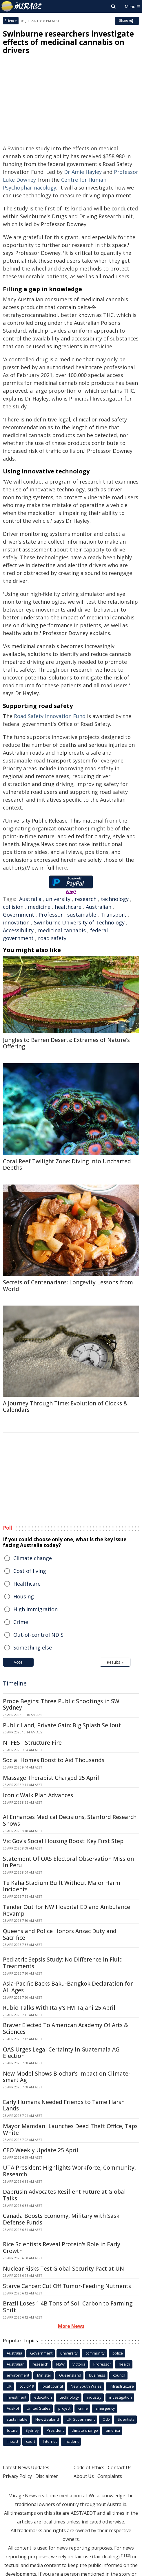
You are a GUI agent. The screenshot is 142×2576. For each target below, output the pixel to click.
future (12, 2430)
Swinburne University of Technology (79, 922)
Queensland (70, 2375)
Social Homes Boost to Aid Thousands (53, 1760)
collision (13, 906)
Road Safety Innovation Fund (49, 716)
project (64, 2408)
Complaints (109, 2476)
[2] (128, 2555)
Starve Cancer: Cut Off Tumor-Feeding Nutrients (67, 2286)
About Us (84, 2476)
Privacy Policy (17, 2476)
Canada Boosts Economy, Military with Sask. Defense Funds (62, 2219)
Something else (32, 1647)
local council (52, 2386)
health (124, 2364)
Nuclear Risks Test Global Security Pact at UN (63, 2268)
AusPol (13, 2408)
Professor (51, 914)
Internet (50, 2441)
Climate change (32, 1558)
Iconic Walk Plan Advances (38, 1795)
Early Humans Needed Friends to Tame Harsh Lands (64, 2105)
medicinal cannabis (62, 930)
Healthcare (27, 1583)
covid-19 (26, 2386)
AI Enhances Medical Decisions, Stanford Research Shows (69, 1820)
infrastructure (122, 2386)
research (86, 898)
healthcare (68, 906)
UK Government (81, 2419)
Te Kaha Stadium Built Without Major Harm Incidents (61, 1886)
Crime (20, 1621)
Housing (23, 1596)
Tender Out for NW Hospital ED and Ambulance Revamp (66, 1910)
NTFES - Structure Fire (32, 1742)
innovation (16, 922)
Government (18, 914)
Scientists (126, 2419)
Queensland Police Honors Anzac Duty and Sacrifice (59, 1934)
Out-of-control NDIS (38, 1634)
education (43, 2397)
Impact (12, 2441)
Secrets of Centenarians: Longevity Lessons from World (68, 1286)
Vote (18, 1662)
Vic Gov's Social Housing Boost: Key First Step (63, 1841)
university (58, 898)
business (97, 2375)
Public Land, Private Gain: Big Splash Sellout (62, 1725)
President (55, 2430)
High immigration (35, 1609)
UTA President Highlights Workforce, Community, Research (69, 2171)
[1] (123, 2555)
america (113, 2430)
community (95, 2353)
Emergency (105, 2408)
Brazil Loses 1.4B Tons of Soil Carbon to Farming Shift (67, 2307)
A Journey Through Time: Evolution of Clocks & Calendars (65, 1407)
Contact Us (120, 2467)
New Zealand (47, 2419)
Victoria (78, 2364)
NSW (60, 2364)
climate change (85, 2430)
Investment (16, 2397)
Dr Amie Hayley (83, 171)
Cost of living (29, 1570)
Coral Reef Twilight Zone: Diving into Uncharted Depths (67, 1165)
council (119, 2375)
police (117, 2353)
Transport (113, 914)
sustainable (81, 914)
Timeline (15, 1683)
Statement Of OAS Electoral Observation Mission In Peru (68, 1862)
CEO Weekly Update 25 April (40, 2150)
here (61, 867)
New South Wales (86, 2386)
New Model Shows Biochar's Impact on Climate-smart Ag (66, 2077)
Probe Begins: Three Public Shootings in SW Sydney (61, 1704)
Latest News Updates (26, 2467)
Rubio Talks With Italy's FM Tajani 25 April (59, 2007)
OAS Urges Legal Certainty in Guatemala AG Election (61, 2053)
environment (18, 2375)
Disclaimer (46, 2476)
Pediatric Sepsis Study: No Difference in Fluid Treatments (63, 1963)
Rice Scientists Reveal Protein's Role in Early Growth (61, 2247)
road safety (52, 938)
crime (83, 2408)
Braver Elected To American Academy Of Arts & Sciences (65, 2028)
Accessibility (18, 930)
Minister (44, 2375)
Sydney (32, 2430)
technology (115, 898)
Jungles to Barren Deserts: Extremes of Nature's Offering (66, 1043)
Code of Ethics (89, 2467)
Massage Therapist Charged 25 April (51, 1778)
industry (94, 2397)
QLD (106, 2419)
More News (71, 2326)
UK (9, 2386)
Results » (115, 1662)
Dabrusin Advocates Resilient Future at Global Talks (64, 2195)
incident (72, 2441)
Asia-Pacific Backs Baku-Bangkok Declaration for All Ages (68, 1987)
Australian (98, 906)
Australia (30, 898)
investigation (120, 2397)
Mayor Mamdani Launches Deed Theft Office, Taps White (70, 2129)
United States (38, 2408)
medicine (39, 906)
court (30, 2441)
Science (11, 20)
